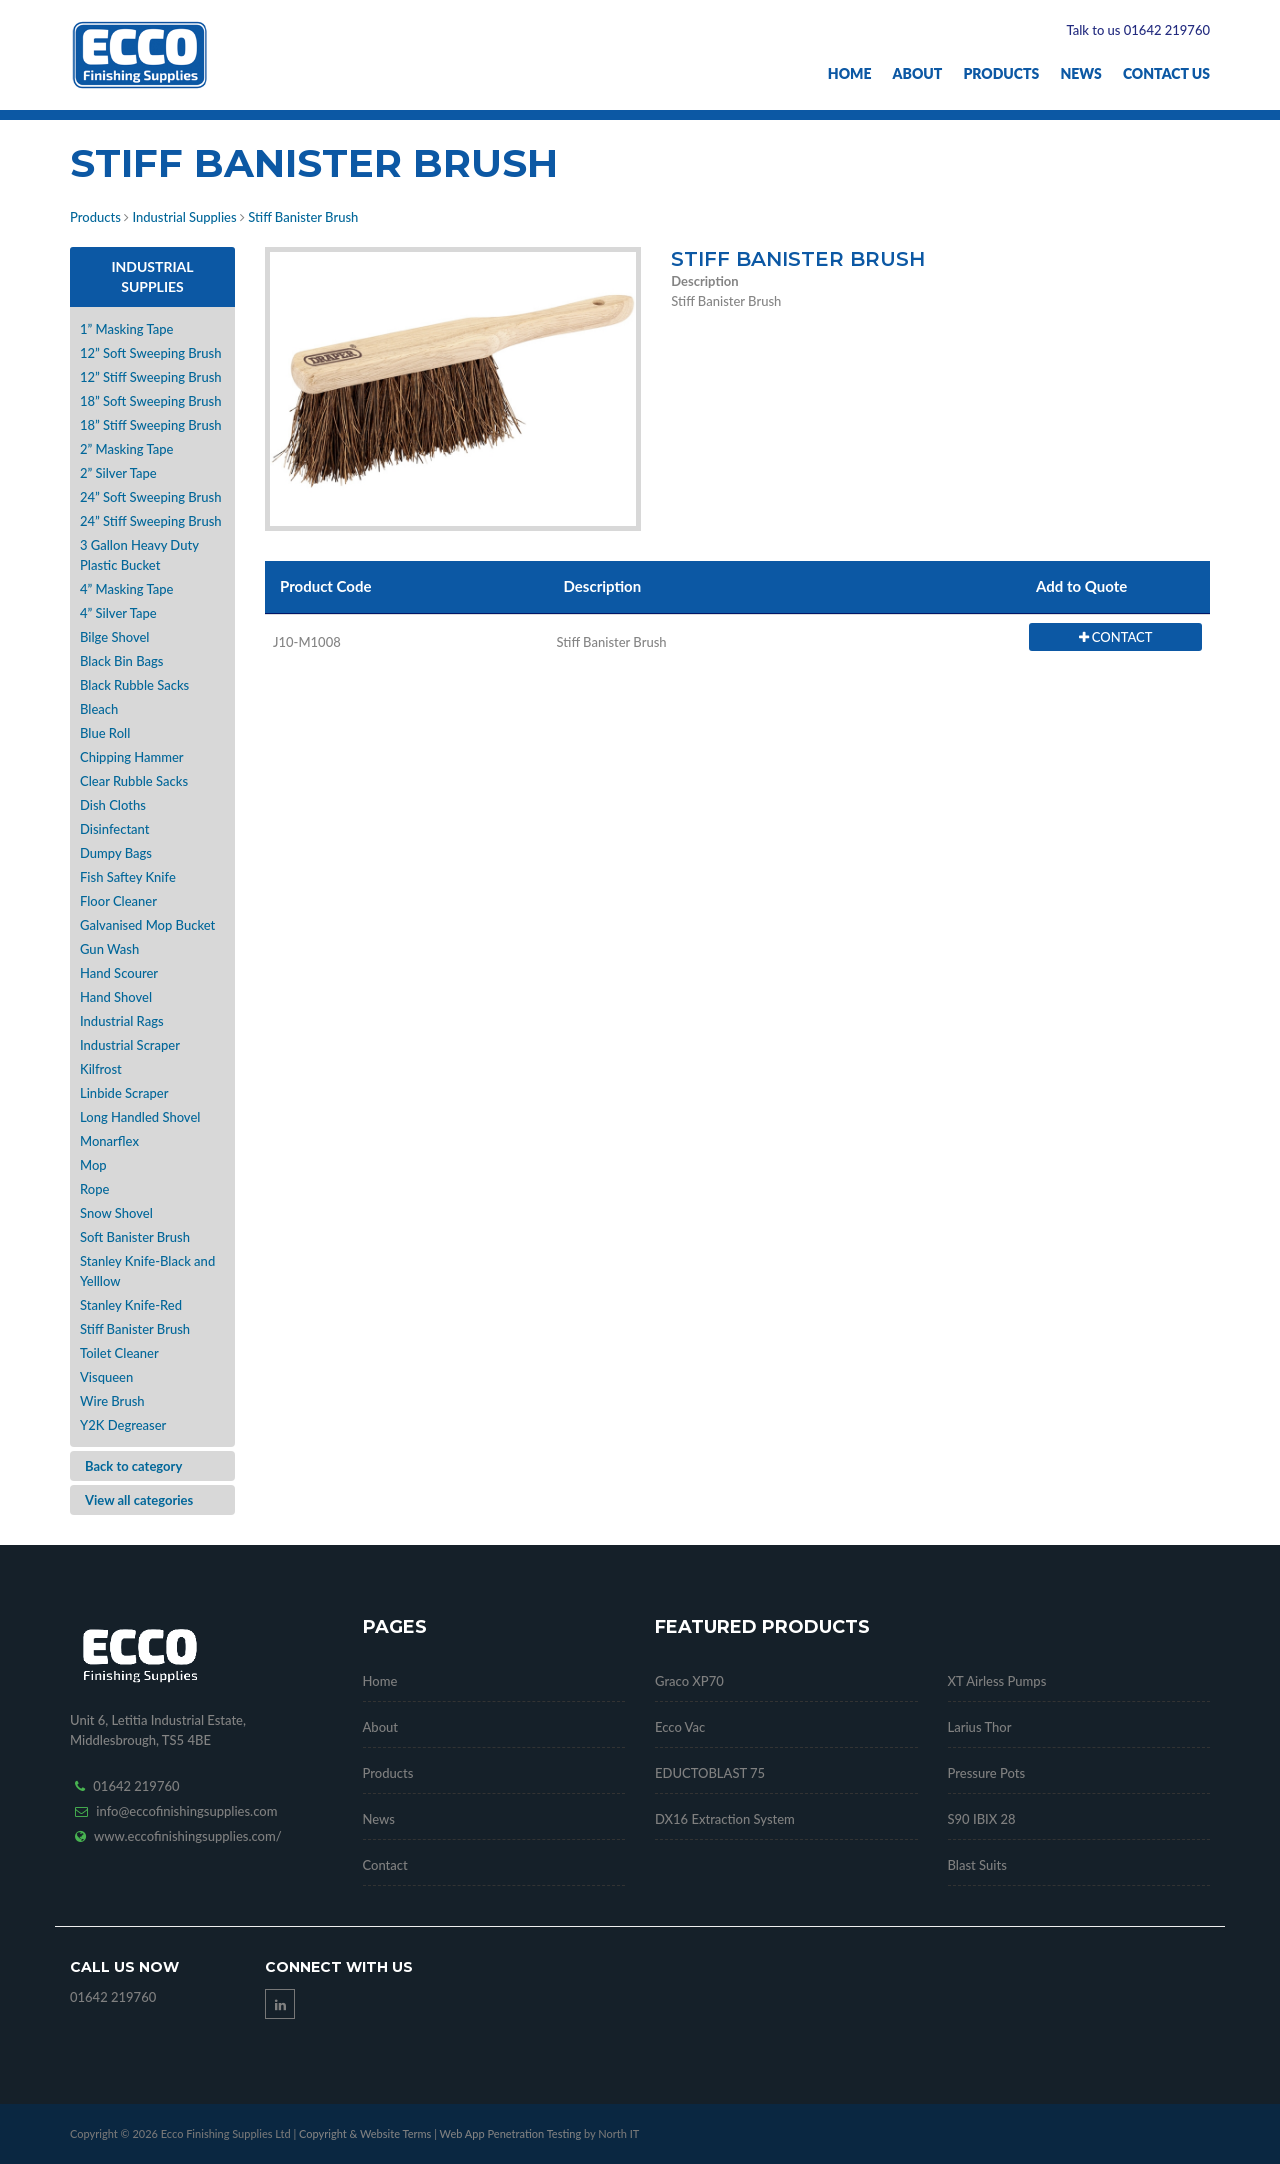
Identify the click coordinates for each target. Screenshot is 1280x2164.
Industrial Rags (122, 1021)
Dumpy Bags (116, 853)
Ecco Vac (680, 1727)
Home (850, 73)
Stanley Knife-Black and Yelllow (147, 1271)
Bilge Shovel (114, 637)
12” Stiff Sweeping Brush (151, 377)
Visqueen (106, 1377)
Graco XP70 (689, 1681)
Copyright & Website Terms (365, 2133)
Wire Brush (112, 1401)
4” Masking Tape (126, 589)
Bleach (99, 709)
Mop (93, 1165)
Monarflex (109, 1141)
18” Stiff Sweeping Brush (151, 425)
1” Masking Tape (126, 329)
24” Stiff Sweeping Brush (151, 521)
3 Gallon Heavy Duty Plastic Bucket (139, 555)
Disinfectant (115, 829)
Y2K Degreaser (123, 1425)
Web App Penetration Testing (512, 2133)
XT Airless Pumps (997, 1681)
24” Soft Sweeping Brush (151, 497)
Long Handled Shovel (140, 1117)
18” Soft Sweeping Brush (151, 401)
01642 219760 (136, 1786)
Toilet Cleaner (119, 1353)
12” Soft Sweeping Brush (151, 353)
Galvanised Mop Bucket (147, 925)
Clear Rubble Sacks (134, 781)
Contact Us (1166, 73)
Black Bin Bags (121, 661)
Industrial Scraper (130, 1045)
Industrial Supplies (184, 217)
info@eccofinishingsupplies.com (186, 1811)
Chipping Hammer (132, 757)
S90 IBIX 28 (982, 1819)
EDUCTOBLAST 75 (710, 1773)
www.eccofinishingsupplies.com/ (188, 1836)
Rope (94, 1189)
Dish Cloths (113, 805)
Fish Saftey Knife (128, 877)
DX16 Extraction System (725, 1819)
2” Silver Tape (118, 473)
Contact (385, 1865)
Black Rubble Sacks (134, 685)
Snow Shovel (116, 1213)
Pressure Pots (987, 1773)
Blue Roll (105, 733)
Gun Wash (109, 949)
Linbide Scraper (124, 1093)
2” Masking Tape (126, 449)
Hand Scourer (119, 973)
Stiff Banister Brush (303, 217)
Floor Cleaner (118, 901)
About (918, 73)
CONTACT (1116, 637)
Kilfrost (101, 1069)
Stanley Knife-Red (131, 1305)
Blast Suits (977, 1865)
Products (1001, 73)
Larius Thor (980, 1727)
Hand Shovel (116, 997)
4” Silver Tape (118, 613)
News (1080, 73)
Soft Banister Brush (135, 1237)
